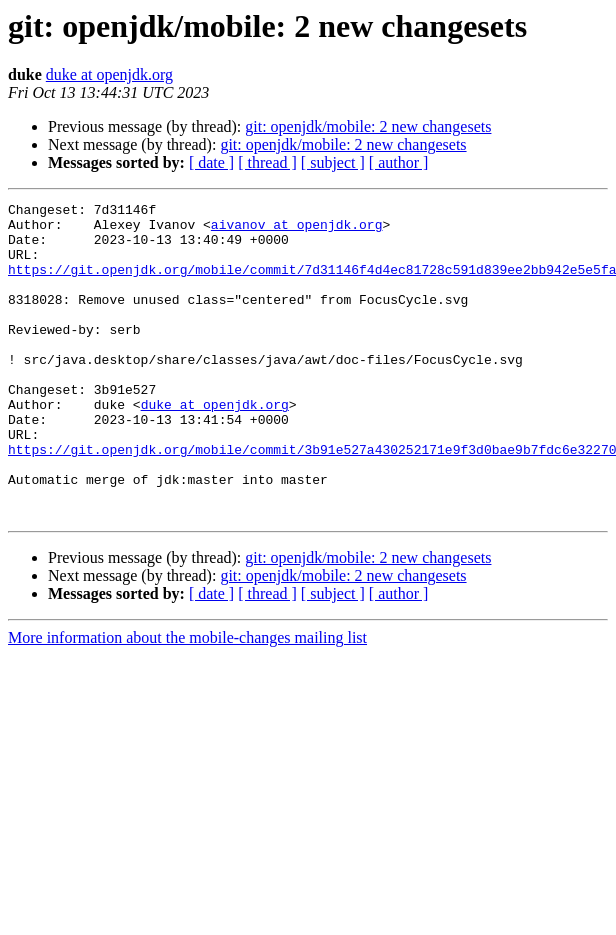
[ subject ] (333, 162)
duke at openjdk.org (109, 74)
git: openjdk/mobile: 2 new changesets (368, 126)
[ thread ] (267, 162)
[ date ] (211, 162)
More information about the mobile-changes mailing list (187, 700)
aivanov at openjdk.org (297, 230)
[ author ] (399, 162)
